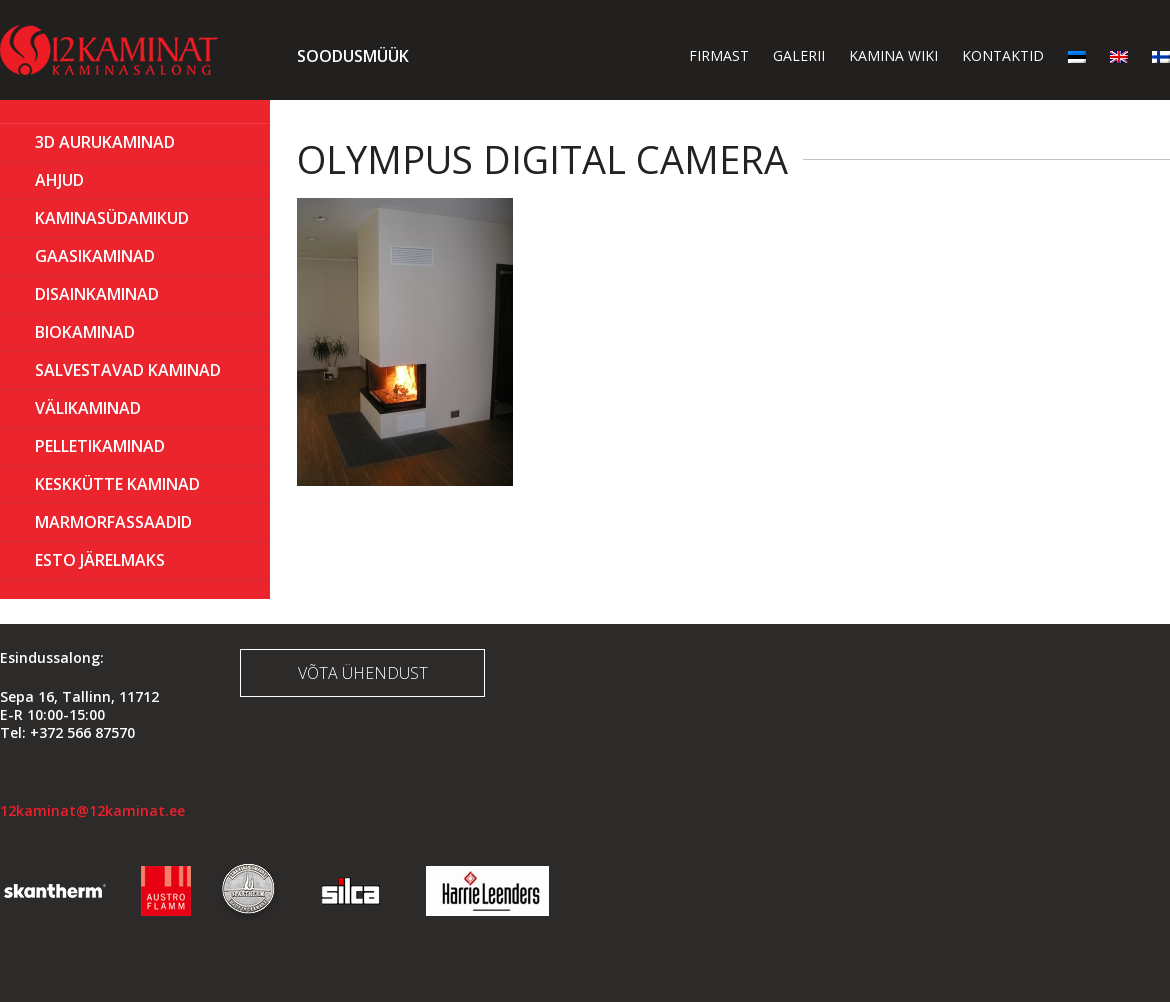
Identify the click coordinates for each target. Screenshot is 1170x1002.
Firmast (719, 55)
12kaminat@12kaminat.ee (92, 810)
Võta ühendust (363, 673)
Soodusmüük (353, 56)
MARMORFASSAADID (113, 522)
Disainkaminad (97, 294)
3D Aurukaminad (105, 142)
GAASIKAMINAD (95, 256)
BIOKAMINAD (85, 332)
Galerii (799, 55)
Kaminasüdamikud (112, 218)
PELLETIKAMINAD (100, 446)
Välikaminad (88, 408)
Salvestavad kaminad (128, 370)
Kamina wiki (893, 55)
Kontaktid (1003, 55)
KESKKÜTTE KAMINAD (117, 484)
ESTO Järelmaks (100, 560)
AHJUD (59, 180)
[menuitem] (1077, 55)
